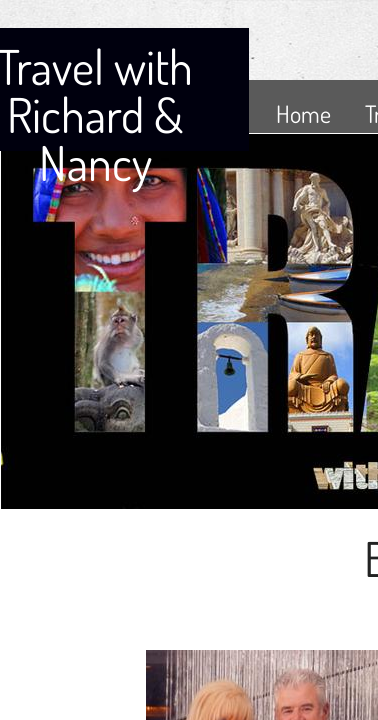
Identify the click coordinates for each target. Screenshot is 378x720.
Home (303, 113)
